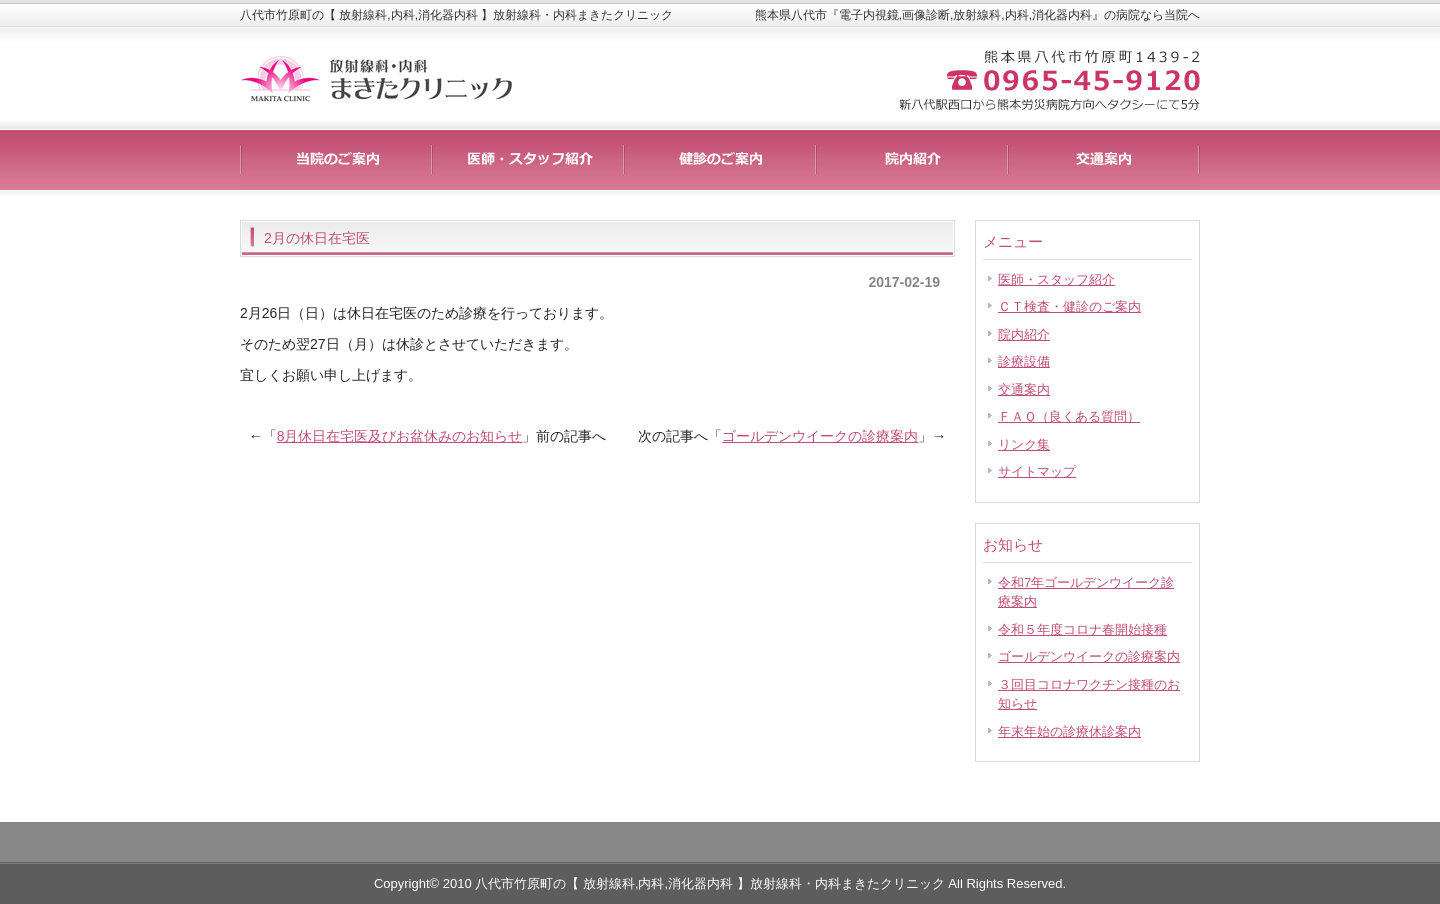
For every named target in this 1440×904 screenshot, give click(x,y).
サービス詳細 (336, 160)
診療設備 (1024, 361)
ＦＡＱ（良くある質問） (1069, 416)
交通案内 (1024, 389)
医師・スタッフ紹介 (1056, 279)
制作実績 (720, 160)
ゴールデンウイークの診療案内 (820, 436)
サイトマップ (1037, 471)
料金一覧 (528, 160)
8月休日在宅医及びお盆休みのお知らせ (400, 436)
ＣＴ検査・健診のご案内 (1069, 306)
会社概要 (1104, 160)
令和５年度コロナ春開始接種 (1082, 629)
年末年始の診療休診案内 (1069, 731)
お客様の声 (912, 160)
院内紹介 (1024, 334)
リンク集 (1024, 444)
